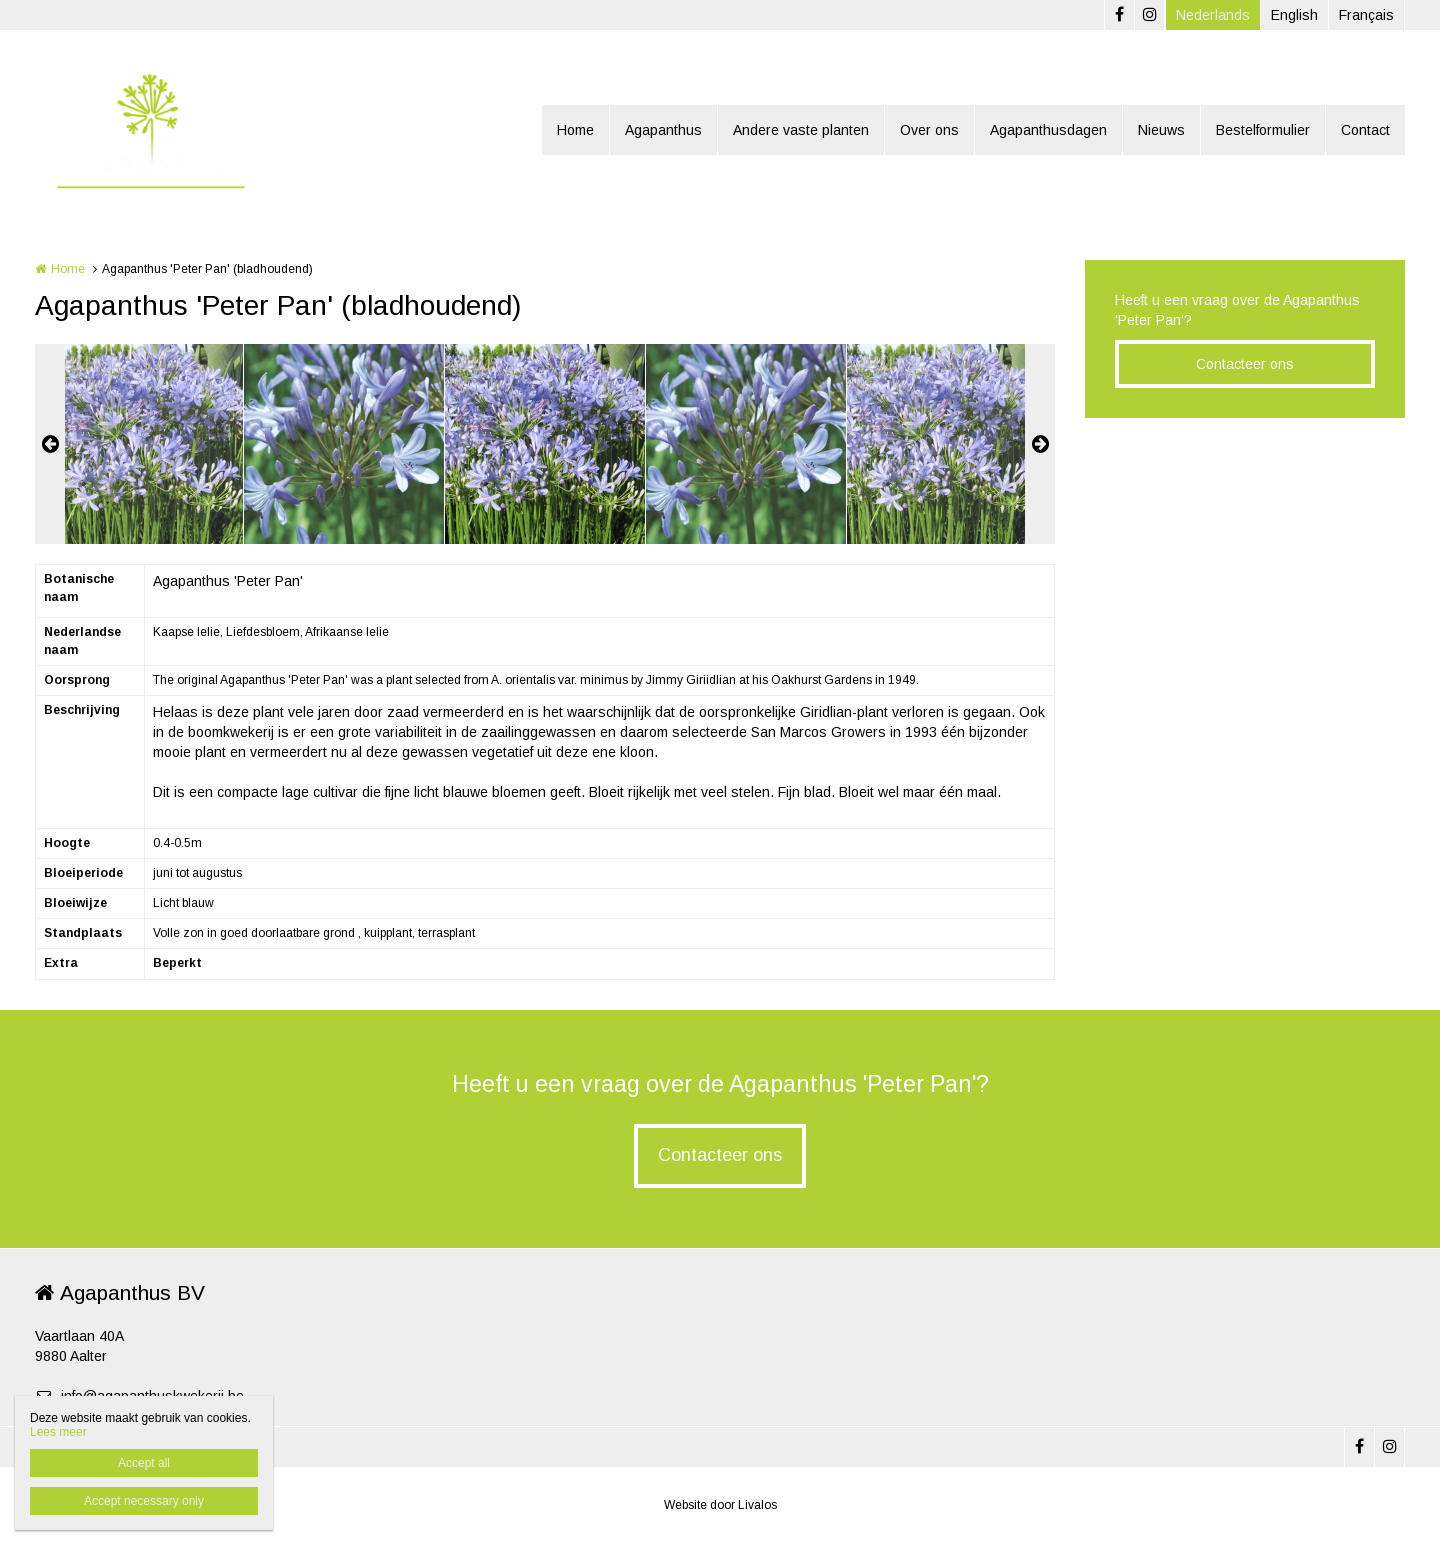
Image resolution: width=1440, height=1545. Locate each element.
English (1294, 15)
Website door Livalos (720, 1505)
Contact (1365, 130)
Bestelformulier (1263, 130)
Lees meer (58, 1432)
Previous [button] (50, 444)
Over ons (929, 130)
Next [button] (1040, 444)
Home (575, 130)
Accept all (144, 1463)
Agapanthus (663, 130)
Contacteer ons (1245, 364)
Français (1366, 15)
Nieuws (1161, 130)
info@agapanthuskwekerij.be (139, 1396)
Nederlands (1213, 15)
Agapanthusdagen (1048, 130)
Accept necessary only (144, 1501)
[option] (545, 444)
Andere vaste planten (801, 130)
